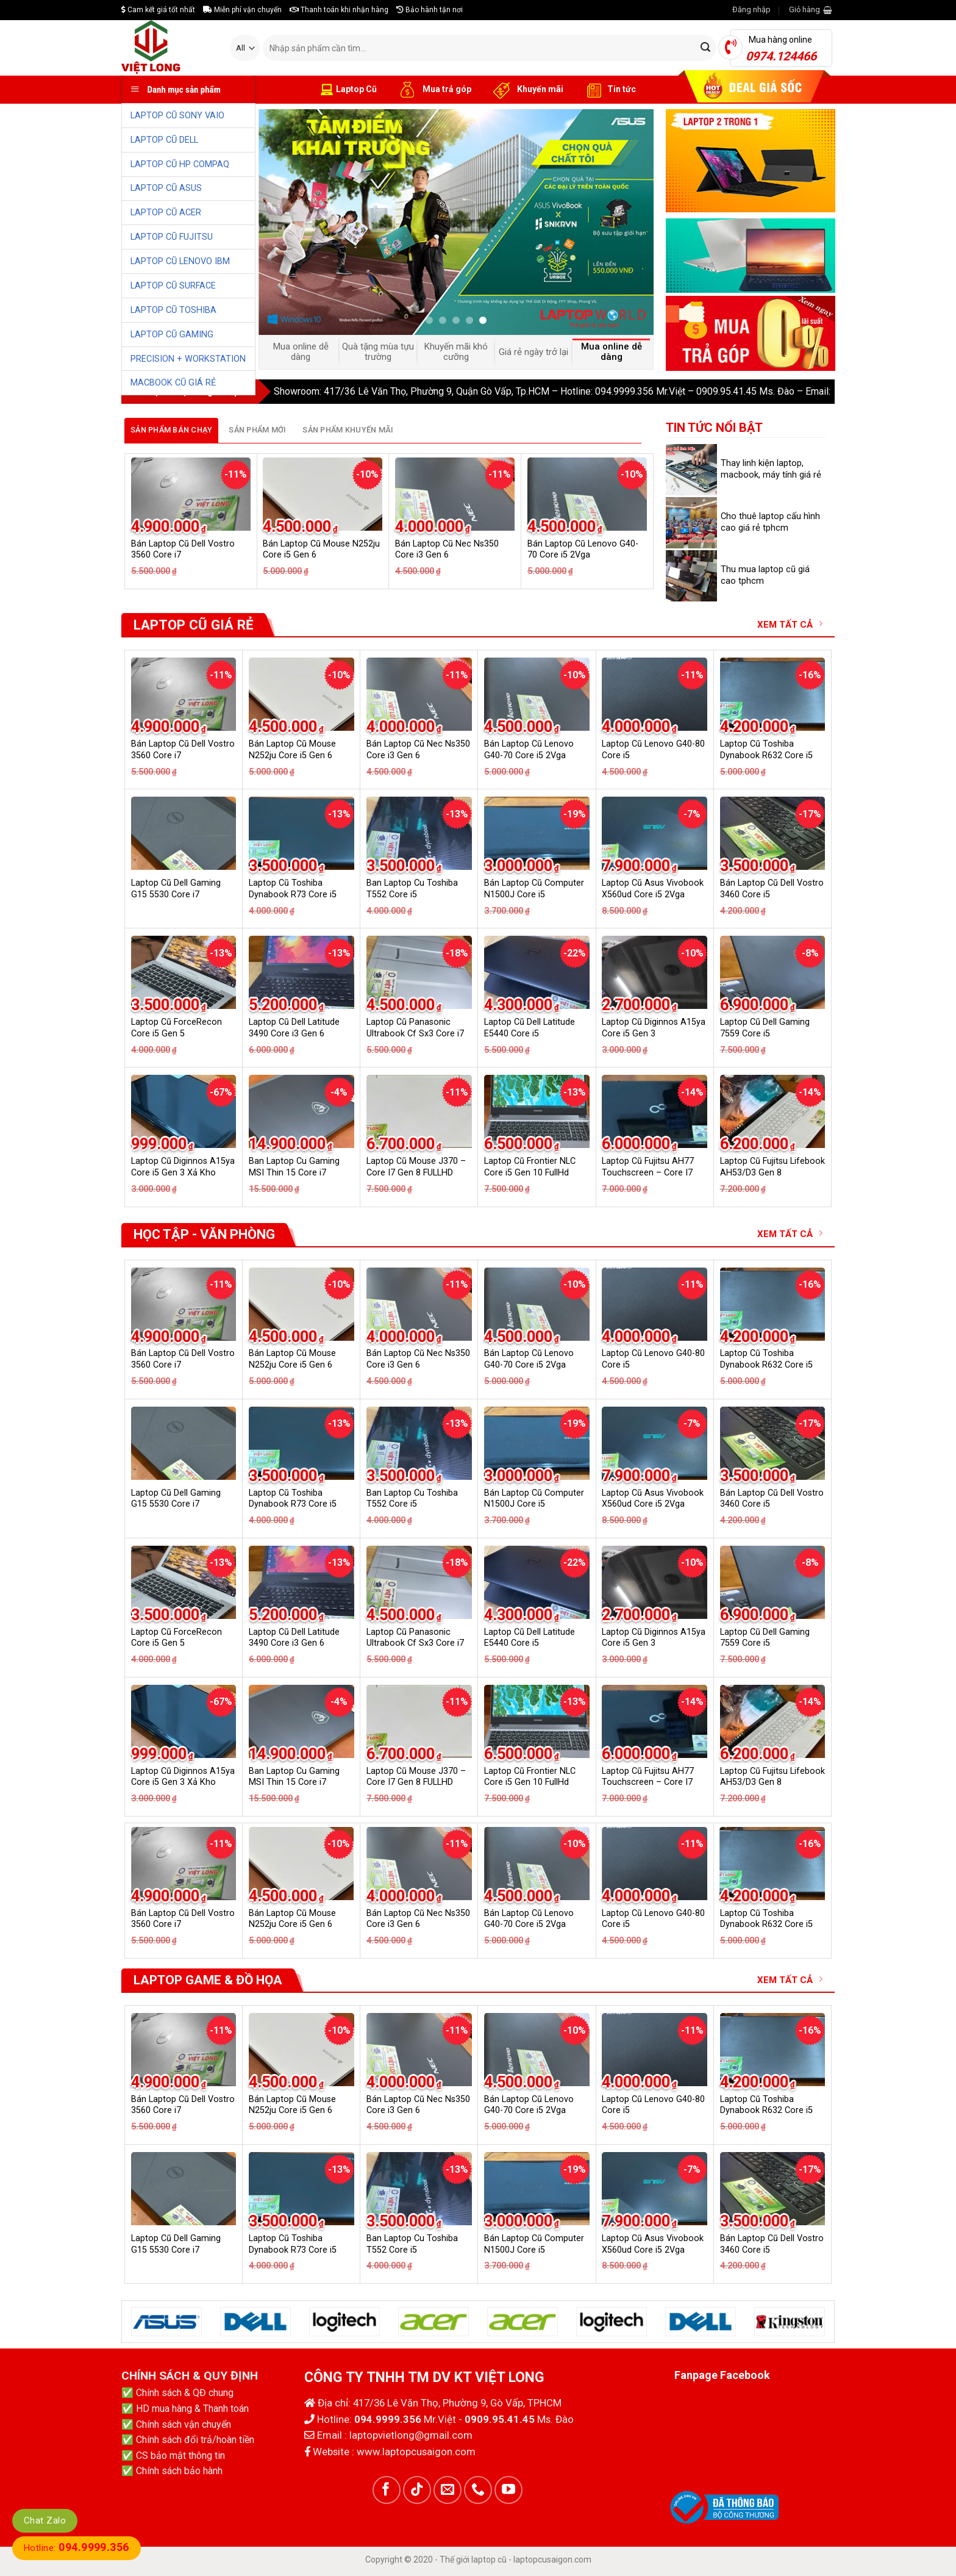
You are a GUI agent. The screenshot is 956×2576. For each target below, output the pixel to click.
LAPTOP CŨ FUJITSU (171, 237)
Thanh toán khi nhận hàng (339, 9)
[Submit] (705, 48)
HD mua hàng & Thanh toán (192, 2408)
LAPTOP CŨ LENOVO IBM (180, 261)
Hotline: (76, 2547)
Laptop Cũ (349, 90)
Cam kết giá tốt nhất (158, 9)
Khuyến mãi (526, 90)
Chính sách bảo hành (179, 2471)
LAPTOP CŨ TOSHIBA (173, 310)
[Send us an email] (447, 2490)
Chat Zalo (45, 2520)
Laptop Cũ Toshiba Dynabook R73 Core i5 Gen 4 (293, 894)
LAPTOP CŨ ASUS (166, 188)
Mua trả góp (433, 90)
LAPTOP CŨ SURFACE (173, 286)
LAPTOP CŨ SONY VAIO (177, 115)
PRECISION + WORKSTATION (188, 359)
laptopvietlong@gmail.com (411, 2435)
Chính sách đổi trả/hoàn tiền (195, 2439)
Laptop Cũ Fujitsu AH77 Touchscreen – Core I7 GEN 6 (648, 1172)
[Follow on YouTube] (508, 2490)
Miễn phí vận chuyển (242, 9)
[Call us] (478, 2490)
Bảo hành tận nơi (429, 9)
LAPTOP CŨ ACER (165, 212)
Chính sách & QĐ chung (185, 2392)
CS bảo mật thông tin (180, 2455)
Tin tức (609, 90)
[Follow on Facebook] (387, 2490)
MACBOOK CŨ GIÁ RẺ (173, 383)
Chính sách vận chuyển (183, 2424)
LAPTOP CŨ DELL (164, 140)
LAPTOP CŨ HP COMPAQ (179, 164)
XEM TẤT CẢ (789, 624)
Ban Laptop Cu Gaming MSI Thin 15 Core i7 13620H (294, 1172)
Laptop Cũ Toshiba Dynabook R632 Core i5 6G (766, 755)
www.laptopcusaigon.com (416, 2451)
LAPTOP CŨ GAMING (171, 334)
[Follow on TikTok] (417, 2490)
